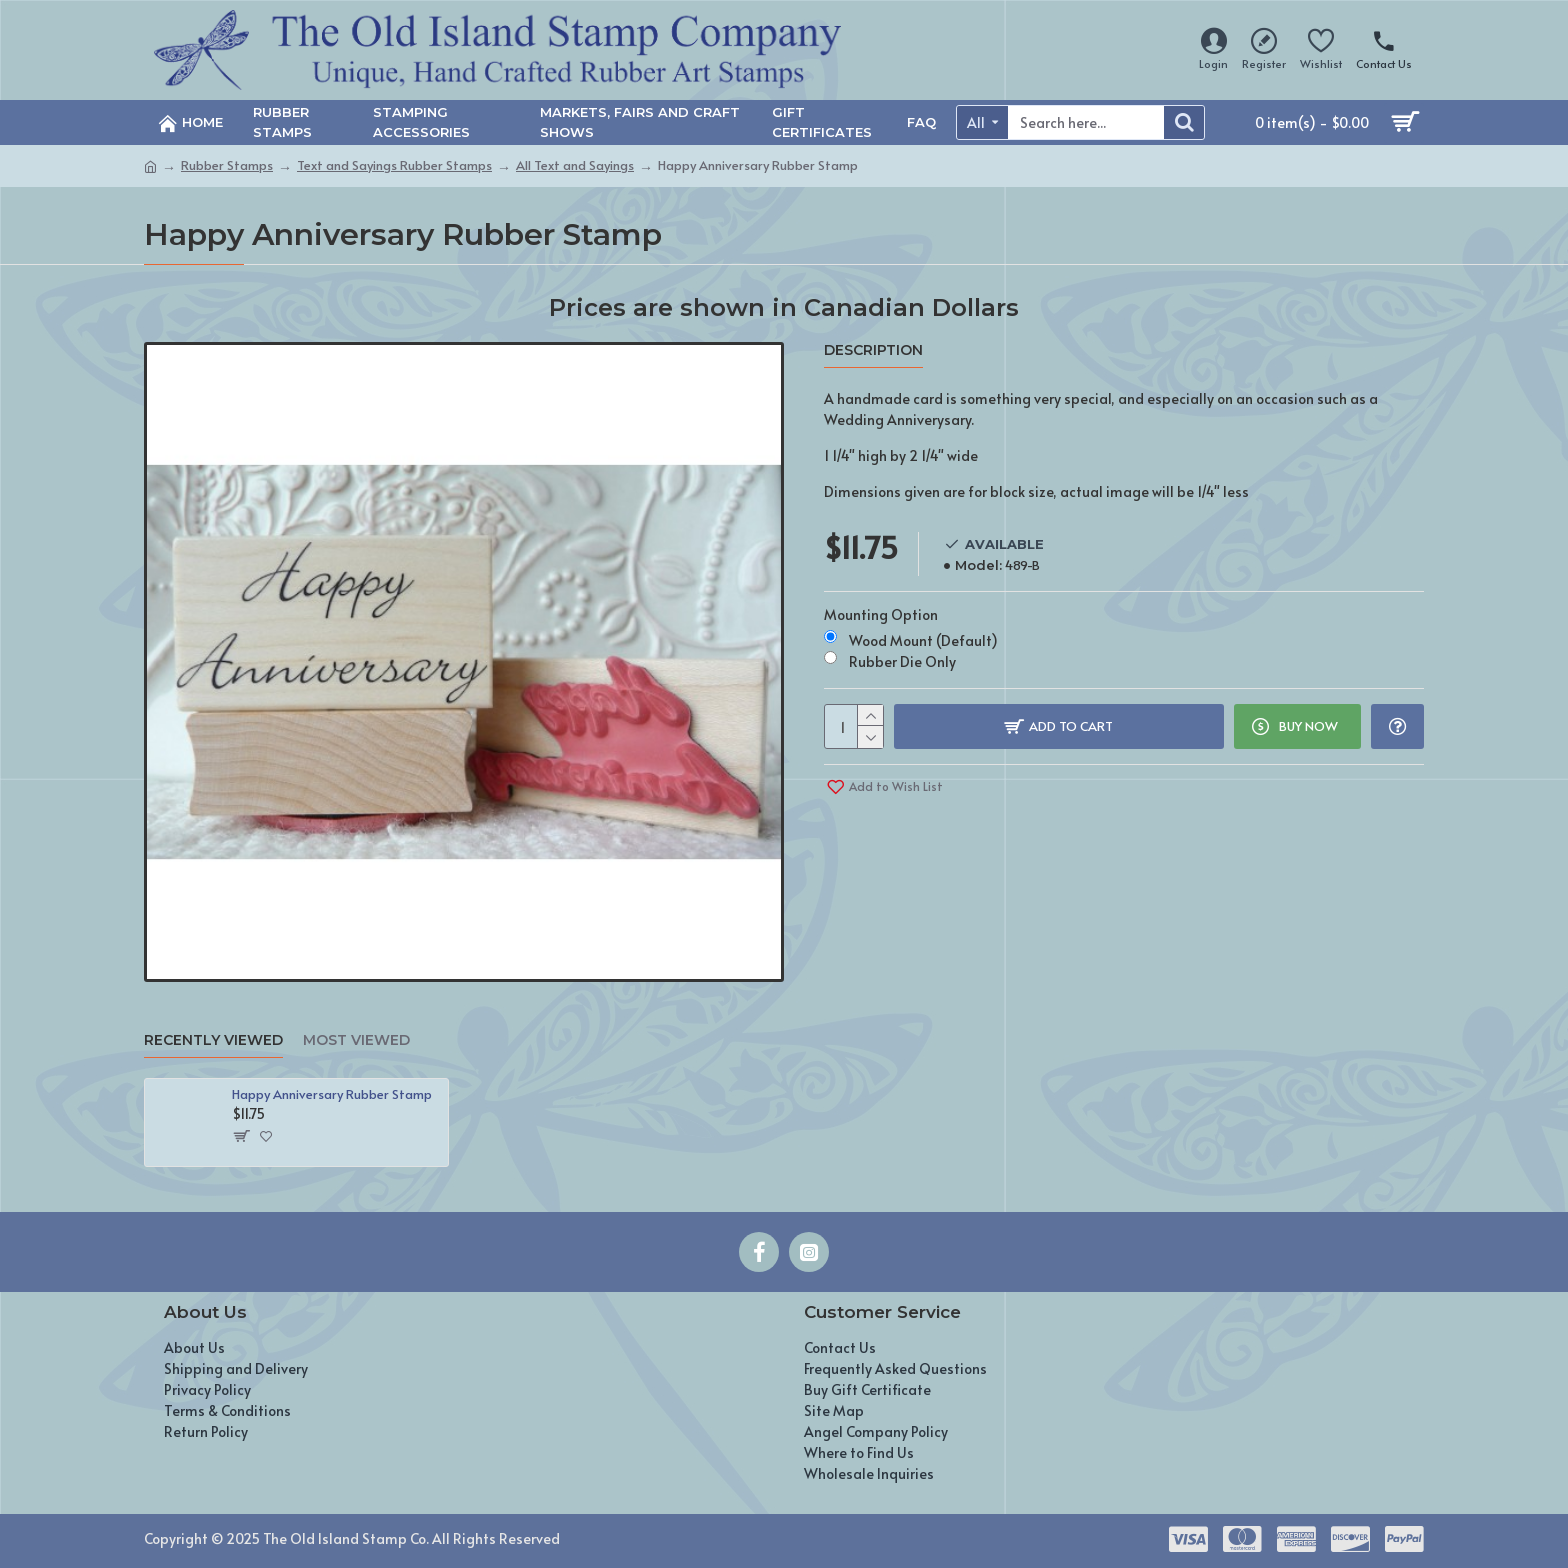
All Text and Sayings (575, 165)
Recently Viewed (213, 1040)
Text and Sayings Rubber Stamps (394, 165)
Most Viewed (356, 1040)
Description (873, 350)
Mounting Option (881, 614)
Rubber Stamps (227, 165)
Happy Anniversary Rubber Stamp (332, 1094)
